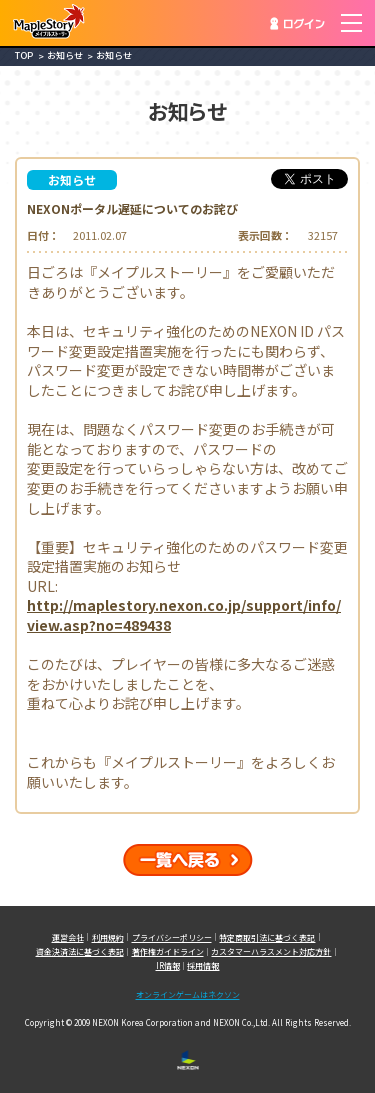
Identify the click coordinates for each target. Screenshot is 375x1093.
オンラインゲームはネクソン (188, 994)
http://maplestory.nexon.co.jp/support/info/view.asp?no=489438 (184, 615)
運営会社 (68, 937)
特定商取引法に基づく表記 (267, 937)
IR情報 (168, 965)
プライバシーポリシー (172, 937)
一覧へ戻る (188, 860)
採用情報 (203, 965)
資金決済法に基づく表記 (80, 951)
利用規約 (108, 937)
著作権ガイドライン (168, 951)
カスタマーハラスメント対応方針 (271, 951)
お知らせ (65, 55)
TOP (24, 55)
